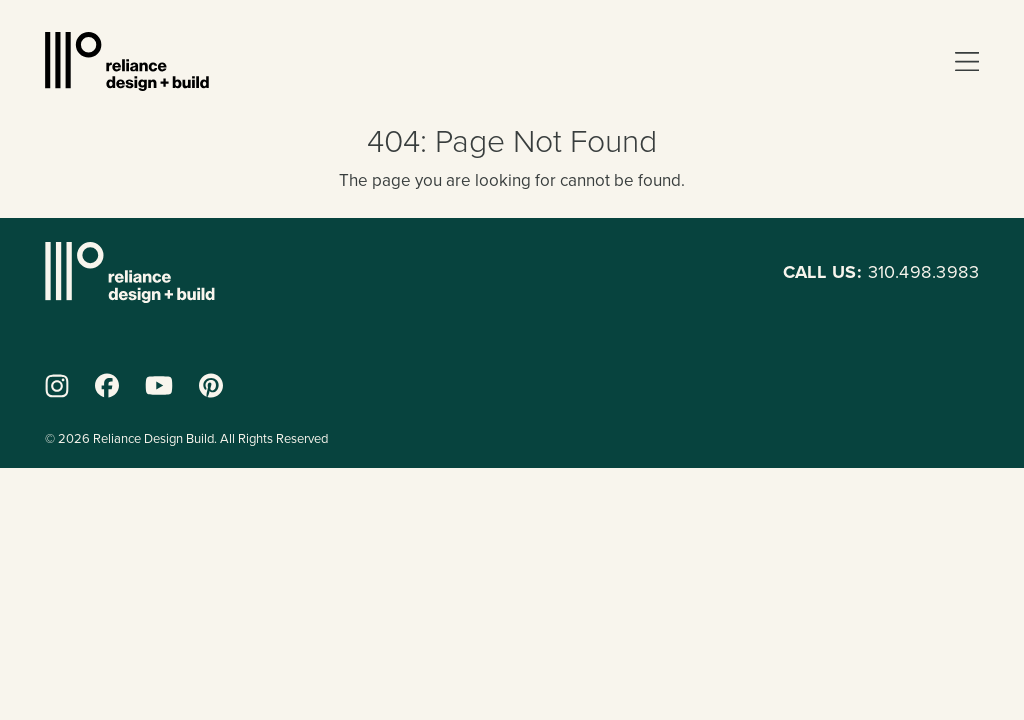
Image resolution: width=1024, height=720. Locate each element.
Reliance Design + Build (127, 61)
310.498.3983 (881, 271)
